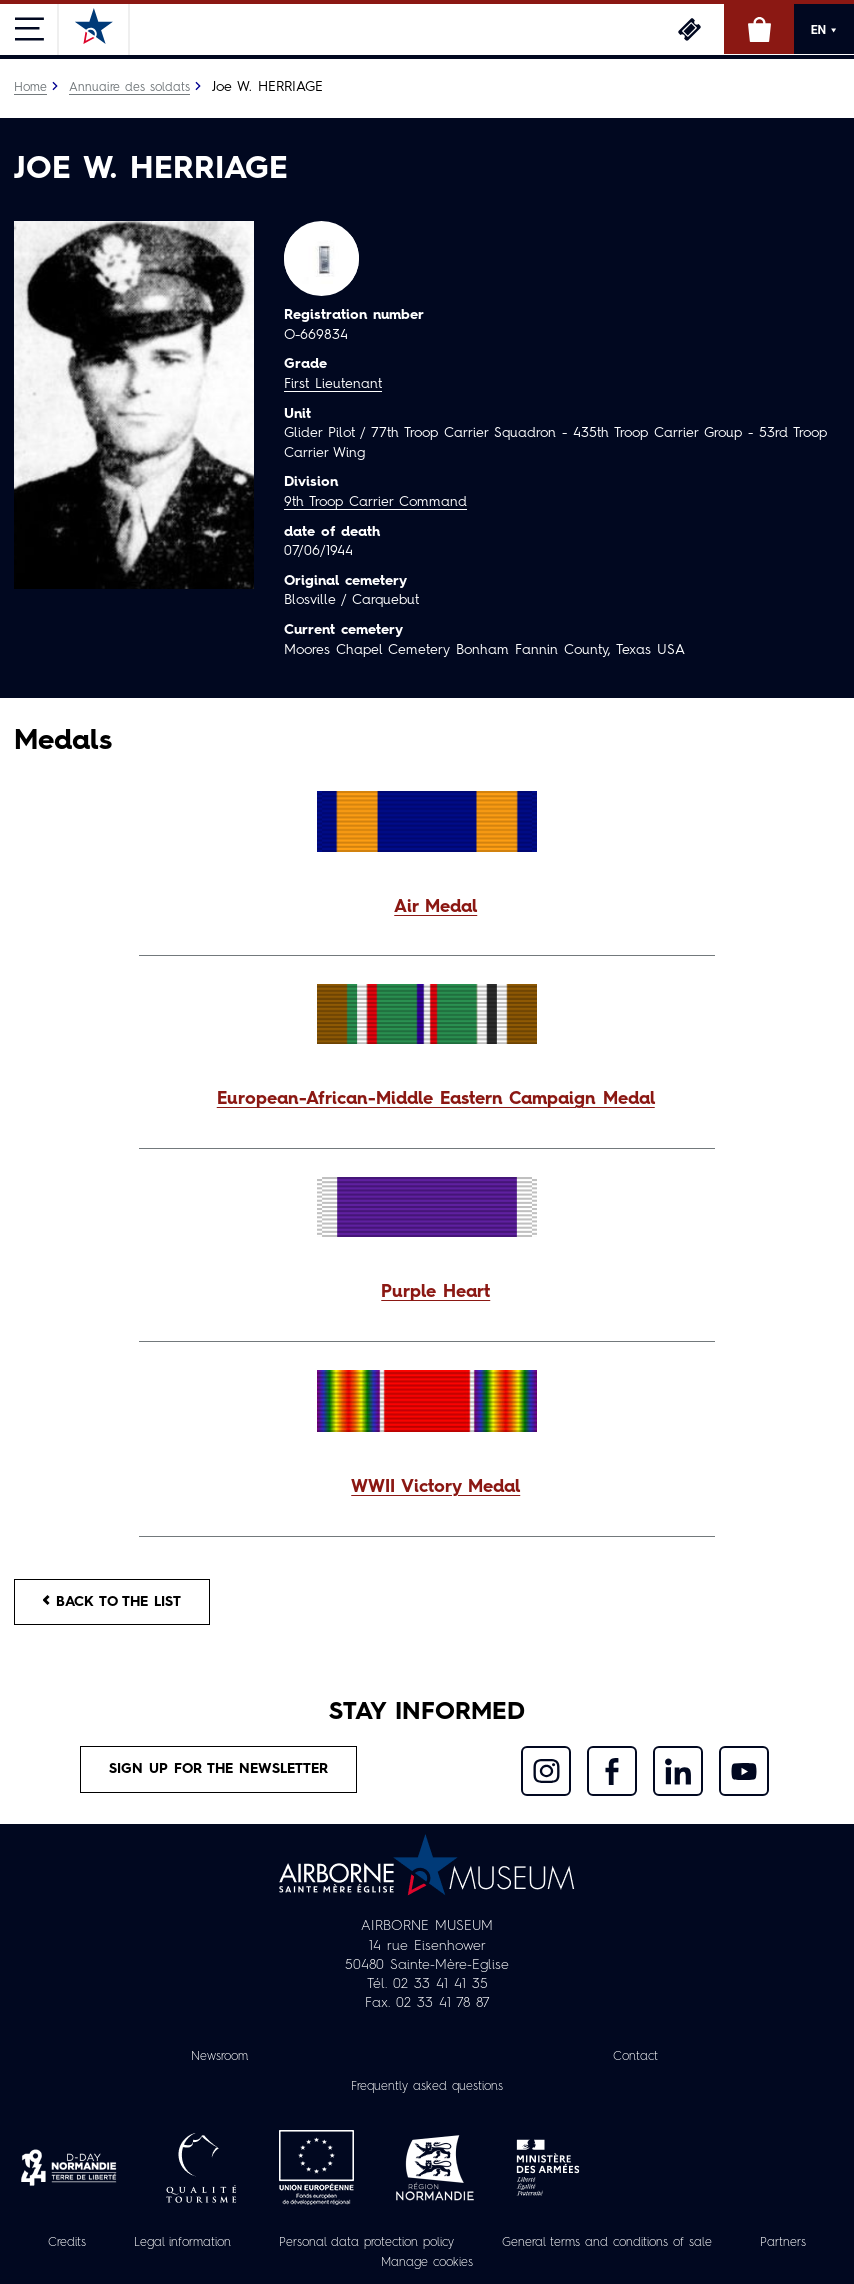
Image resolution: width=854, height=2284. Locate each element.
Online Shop (759, 29)
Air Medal (435, 907)
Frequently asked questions (427, 2087)
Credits (67, 2243)
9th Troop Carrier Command (375, 502)
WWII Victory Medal (435, 1487)
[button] (427, 908)
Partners (783, 2243)
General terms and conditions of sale (607, 2243)
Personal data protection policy (366, 2243)
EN (824, 30)
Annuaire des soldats (129, 88)
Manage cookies (427, 2263)
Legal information (182, 2243)
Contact (635, 2057)
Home (30, 88)
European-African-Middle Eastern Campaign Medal (436, 1099)
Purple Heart (435, 1292)
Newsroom (219, 2057)
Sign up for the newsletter (218, 1769)
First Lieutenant (333, 384)
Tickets (689, 29)
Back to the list (112, 1601)
